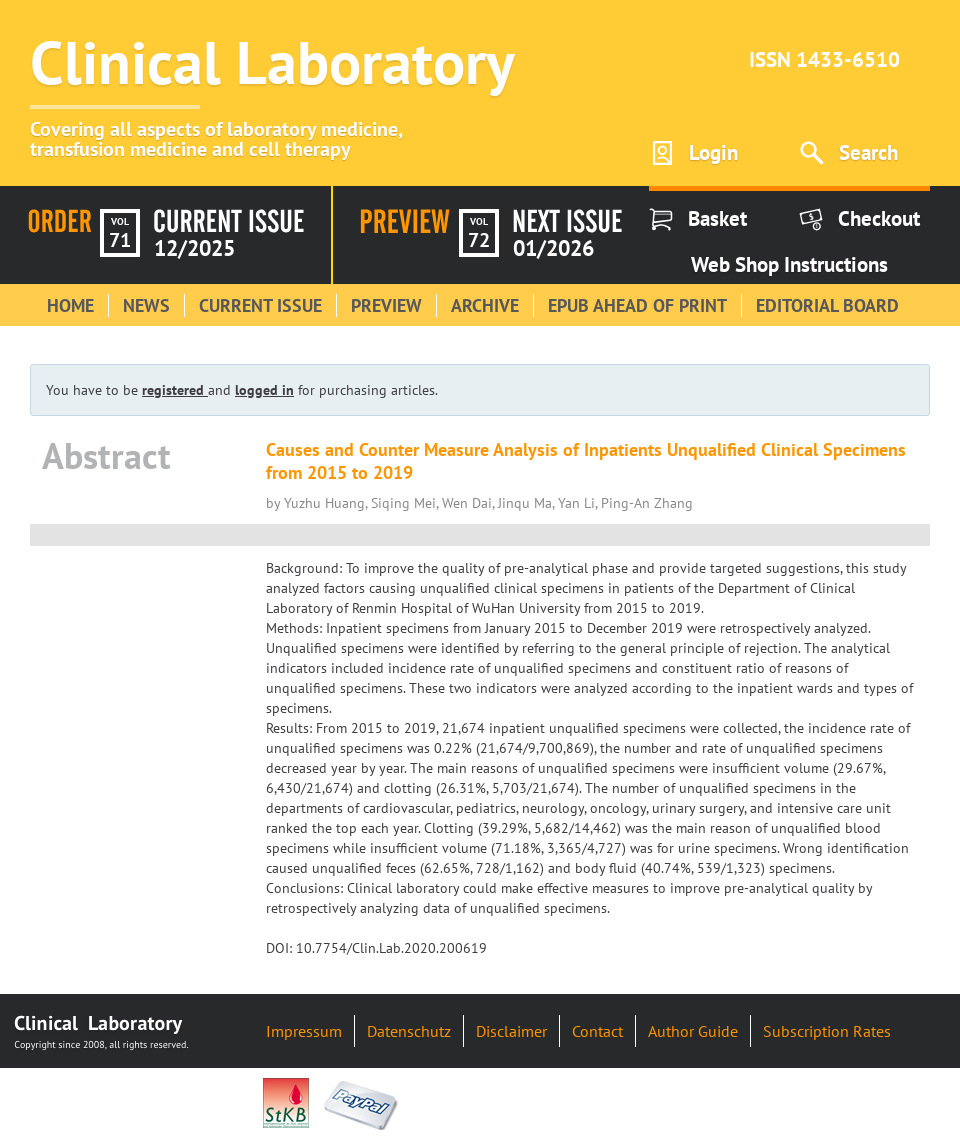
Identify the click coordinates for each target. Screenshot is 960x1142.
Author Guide (693, 1031)
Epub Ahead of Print (637, 305)
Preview (386, 305)
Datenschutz (409, 1031)
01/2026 (553, 248)
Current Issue (260, 305)
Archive (485, 305)
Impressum (304, 1031)
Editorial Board (827, 305)
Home (70, 305)
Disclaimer (511, 1031)
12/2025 (194, 248)
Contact (597, 1031)
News (146, 305)
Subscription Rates (827, 1031)
